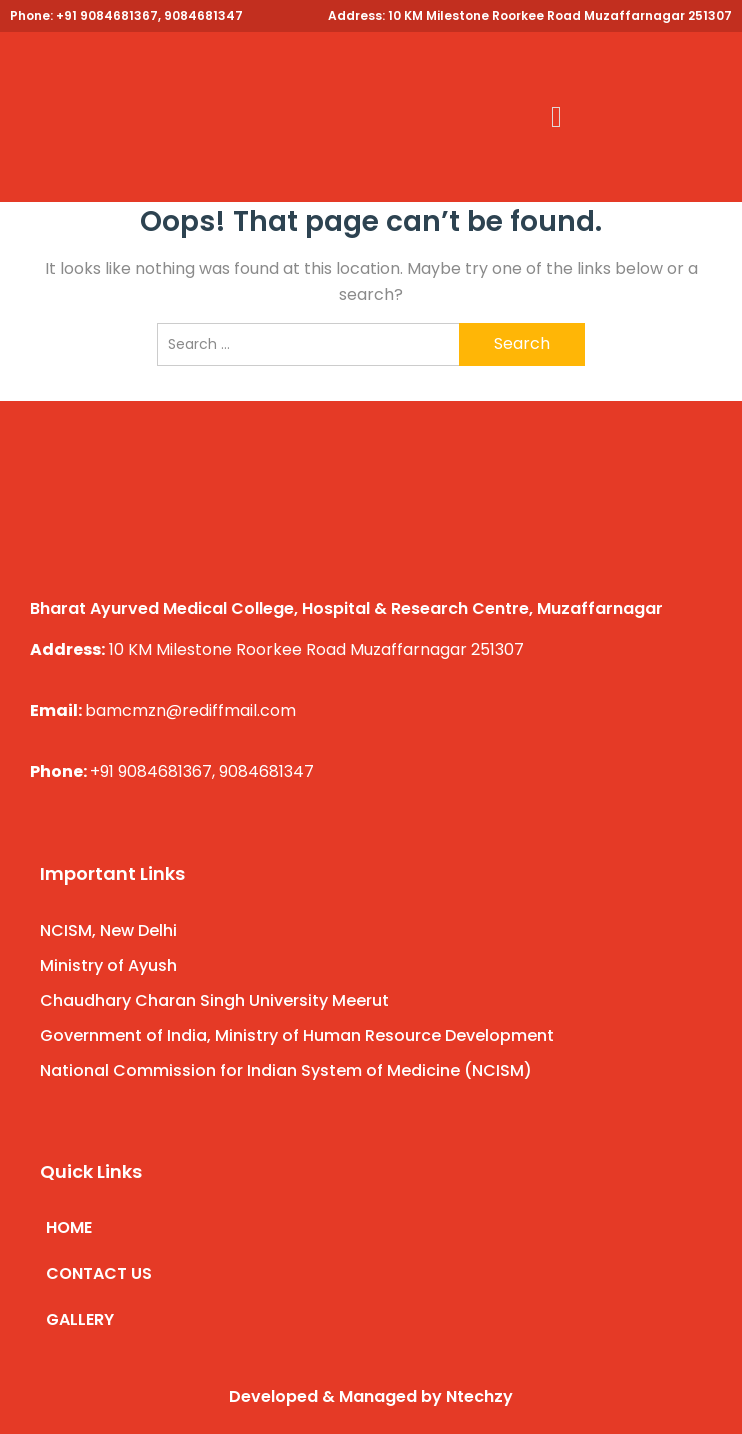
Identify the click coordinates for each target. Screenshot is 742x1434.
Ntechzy (479, 1396)
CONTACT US (99, 1273)
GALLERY (80, 1319)
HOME (69, 1227)
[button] (557, 117)
